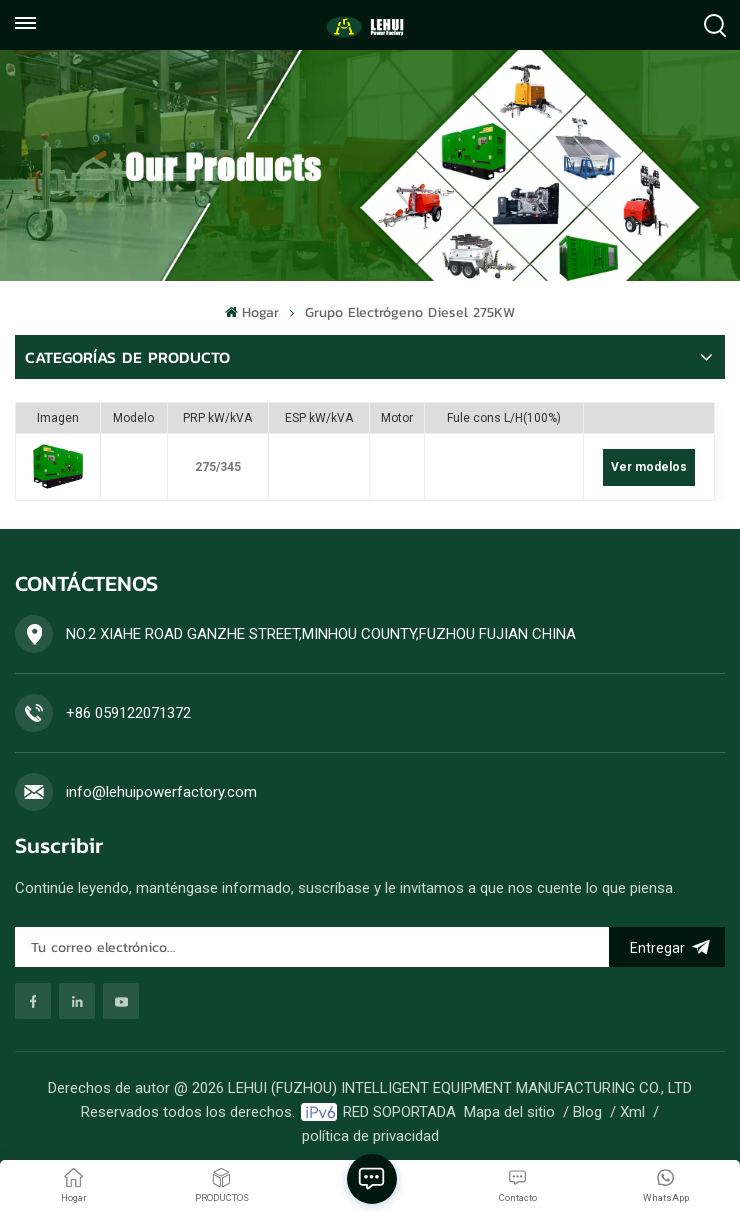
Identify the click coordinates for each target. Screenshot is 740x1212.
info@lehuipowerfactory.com (161, 792)
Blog (587, 1112)
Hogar (251, 312)
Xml (632, 1112)
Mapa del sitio (509, 1112)
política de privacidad (370, 1136)
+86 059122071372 (128, 713)
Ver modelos (649, 467)
